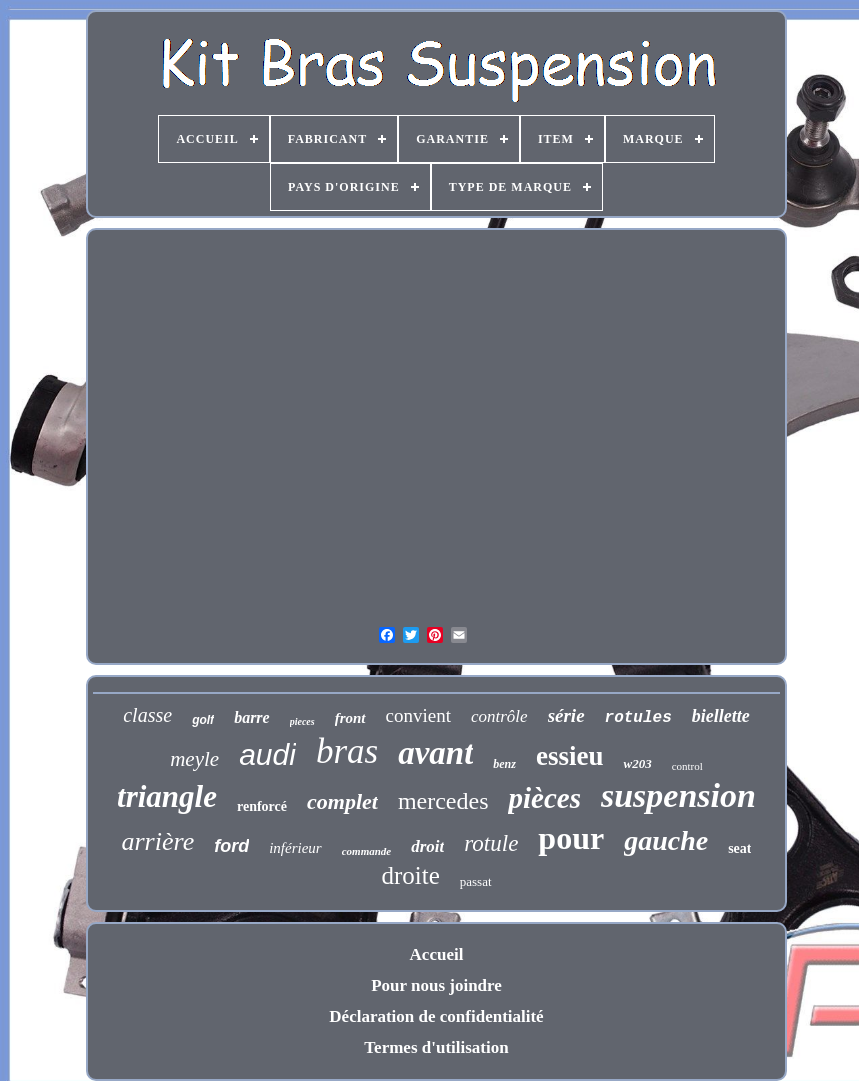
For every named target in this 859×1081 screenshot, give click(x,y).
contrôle (499, 716)
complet (342, 801)
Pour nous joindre (436, 985)
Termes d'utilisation (436, 1047)
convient (418, 715)
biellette (721, 716)
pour (571, 838)
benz (504, 764)
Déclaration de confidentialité (436, 1016)
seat (739, 848)
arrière (158, 841)
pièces (544, 798)
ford (231, 846)
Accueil (437, 954)
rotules (638, 718)
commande (367, 851)
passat (476, 881)
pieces (302, 721)
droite (410, 875)
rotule (491, 843)
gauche (666, 840)
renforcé (262, 806)
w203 (637, 763)
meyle (194, 759)
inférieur (295, 848)
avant (435, 753)
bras (347, 751)
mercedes (443, 801)
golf (203, 720)
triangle (167, 796)
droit (427, 846)
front (350, 718)
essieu (570, 756)
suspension (678, 795)
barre (252, 717)
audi (267, 754)
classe (147, 715)
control (687, 766)
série (566, 715)
